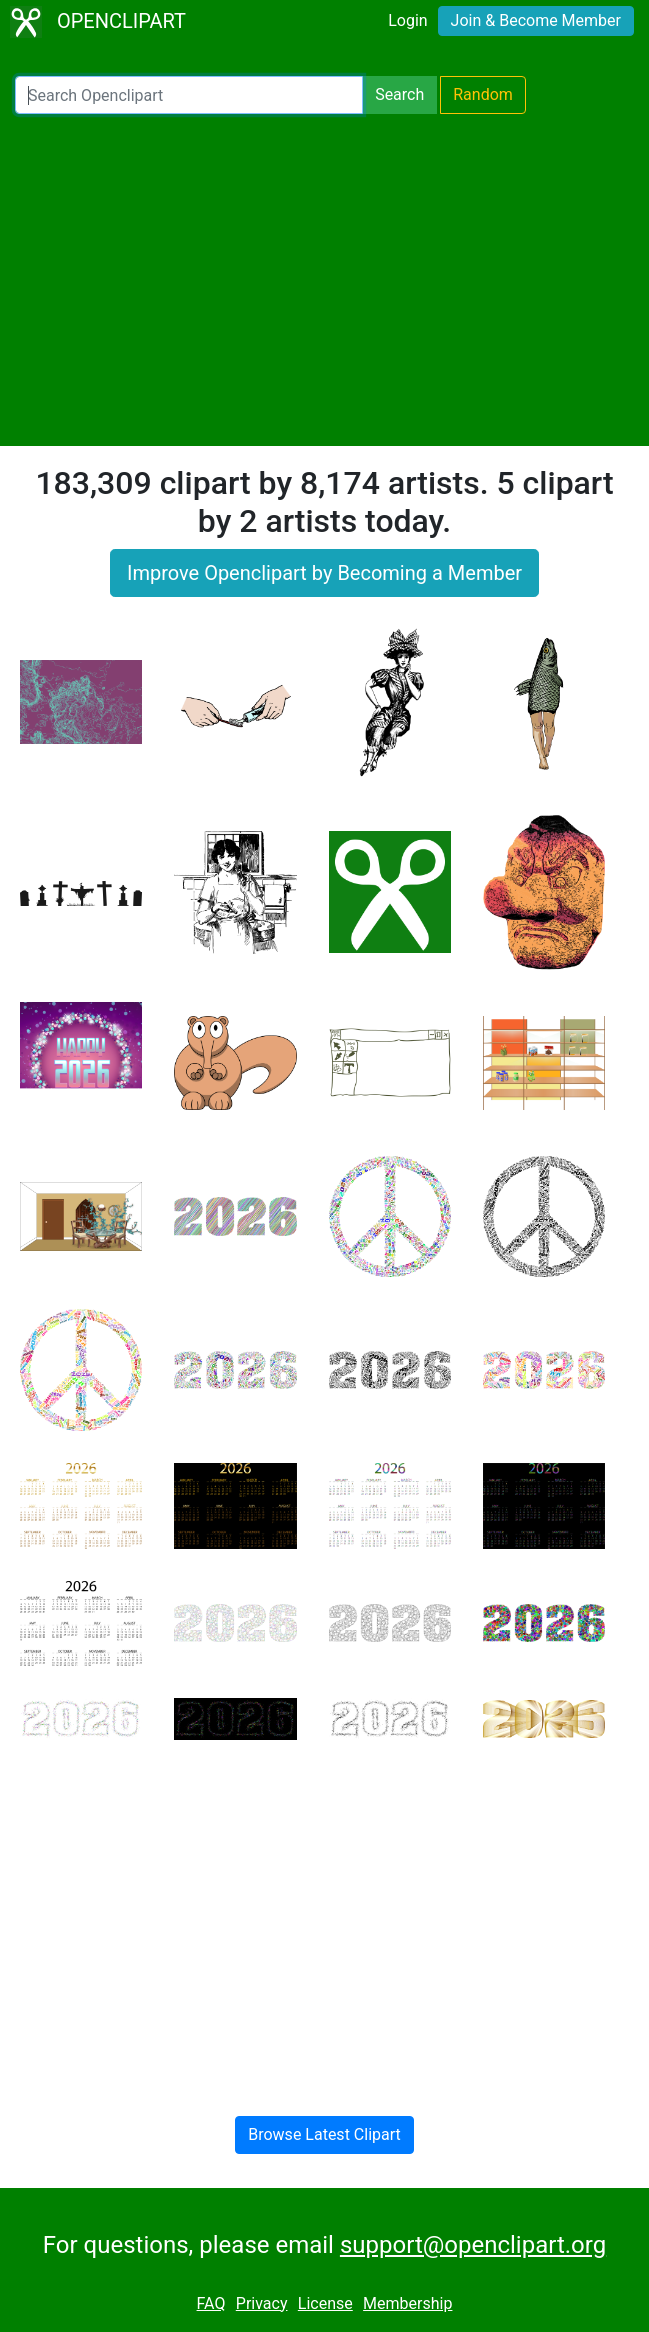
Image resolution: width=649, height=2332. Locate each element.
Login (407, 20)
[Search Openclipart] (189, 95)
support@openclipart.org (473, 2245)
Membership (407, 2303)
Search (399, 94)
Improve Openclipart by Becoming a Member (324, 573)
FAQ (211, 2303)
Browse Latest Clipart (324, 2134)
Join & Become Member (536, 20)
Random (483, 94)
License (325, 2303)
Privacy (262, 2303)
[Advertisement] (324, 280)
